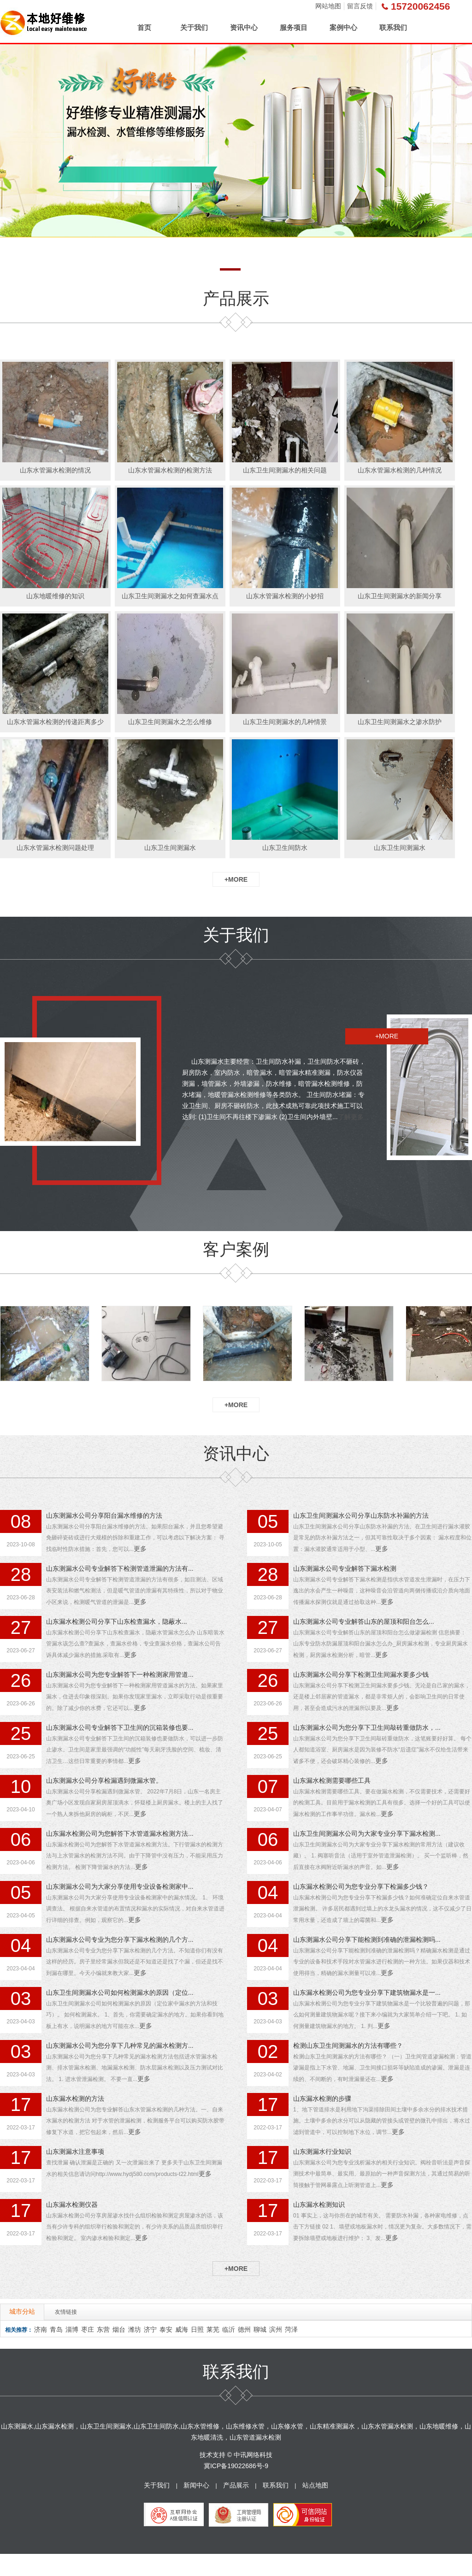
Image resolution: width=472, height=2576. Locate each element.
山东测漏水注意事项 (75, 2151)
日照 (197, 2329)
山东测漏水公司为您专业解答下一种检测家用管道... (120, 1674)
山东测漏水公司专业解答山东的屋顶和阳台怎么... (363, 1621)
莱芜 (212, 2329)
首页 (144, 27)
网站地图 (328, 6)
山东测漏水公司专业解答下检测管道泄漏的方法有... (120, 1568)
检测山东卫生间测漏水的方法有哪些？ (348, 2045)
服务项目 (293, 27)
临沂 (228, 2329)
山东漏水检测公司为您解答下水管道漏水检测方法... (120, 1833)
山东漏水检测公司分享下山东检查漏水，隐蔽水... (116, 1621)
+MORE (236, 879)
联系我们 (393, 27)
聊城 (260, 2329)
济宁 (150, 2329)
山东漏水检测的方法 (75, 2098)
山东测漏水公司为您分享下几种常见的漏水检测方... (120, 2045)
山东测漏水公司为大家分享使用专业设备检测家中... (120, 1886)
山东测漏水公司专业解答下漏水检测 (344, 1568)
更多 (140, 1548)
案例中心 (343, 27)
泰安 (165, 2329)
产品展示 (236, 2485)
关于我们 (194, 27)
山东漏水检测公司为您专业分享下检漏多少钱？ (361, 1886)
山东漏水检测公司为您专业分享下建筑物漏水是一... (367, 1992)
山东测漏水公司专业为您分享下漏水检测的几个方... (120, 1939)
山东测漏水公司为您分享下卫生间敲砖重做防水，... (367, 1727)
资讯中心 (244, 27)
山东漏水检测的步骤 (322, 2098)
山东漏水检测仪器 (72, 2204)
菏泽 (291, 2329)
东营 (103, 2329)
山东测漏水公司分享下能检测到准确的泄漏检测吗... (367, 1939)
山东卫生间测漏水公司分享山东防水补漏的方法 (361, 1515)
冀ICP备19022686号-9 (236, 2466)
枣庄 (87, 2329)
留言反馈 (360, 6)
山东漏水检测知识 (319, 2204)
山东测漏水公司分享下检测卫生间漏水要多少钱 (361, 1674)
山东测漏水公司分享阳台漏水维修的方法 (104, 1515)
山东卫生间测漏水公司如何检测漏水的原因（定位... (120, 1992)
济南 (40, 2329)
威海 (181, 2329)
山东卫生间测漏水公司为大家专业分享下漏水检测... (367, 1833)
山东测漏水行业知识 (322, 2151)
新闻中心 (196, 2485)
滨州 (275, 2329)
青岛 (56, 2329)
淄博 (71, 2329)
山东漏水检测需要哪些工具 (332, 1780)
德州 (244, 2329)
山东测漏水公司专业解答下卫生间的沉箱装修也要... (120, 1727)
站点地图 (315, 2485)
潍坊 (134, 2329)
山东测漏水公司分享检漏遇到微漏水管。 (104, 1780)
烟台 (118, 2329)
